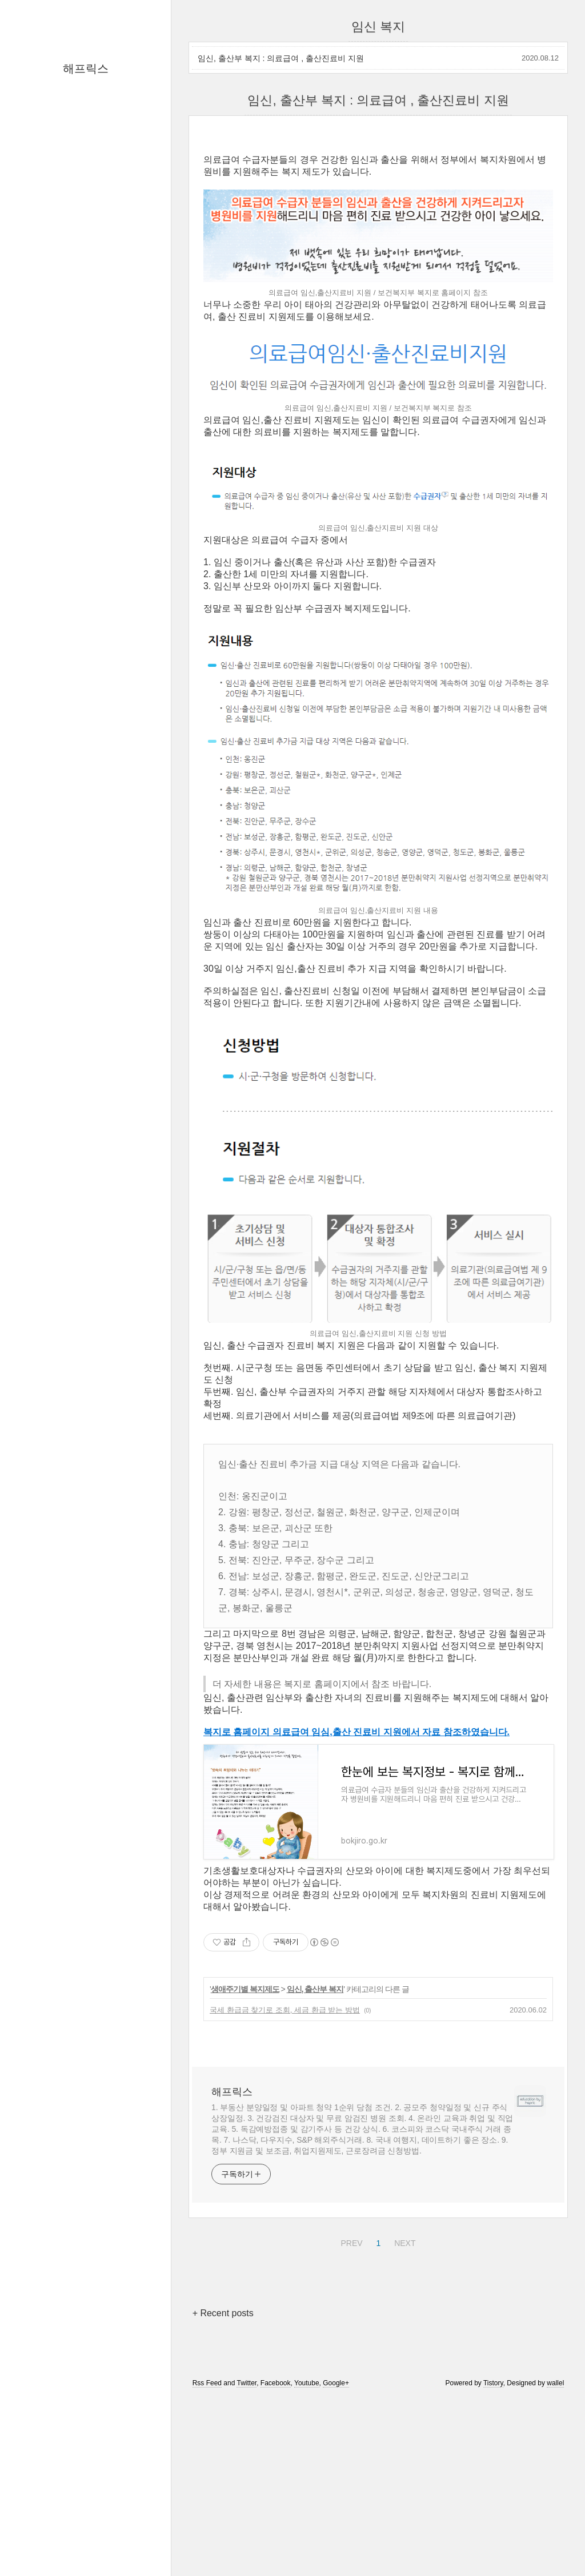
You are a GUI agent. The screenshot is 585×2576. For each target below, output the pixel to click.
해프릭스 (86, 68)
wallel (555, 2543)
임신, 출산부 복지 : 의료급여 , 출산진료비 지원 (281, 58)
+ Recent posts (223, 2473)
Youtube (306, 2543)
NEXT (403, 2401)
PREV (350, 2401)
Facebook (276, 2543)
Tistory (493, 2543)
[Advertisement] (378, 223)
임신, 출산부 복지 (315, 2149)
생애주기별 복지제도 (245, 2149)
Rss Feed (207, 2543)
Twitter (247, 2543)
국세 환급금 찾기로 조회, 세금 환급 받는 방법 (285, 2170)
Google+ (336, 2543)
